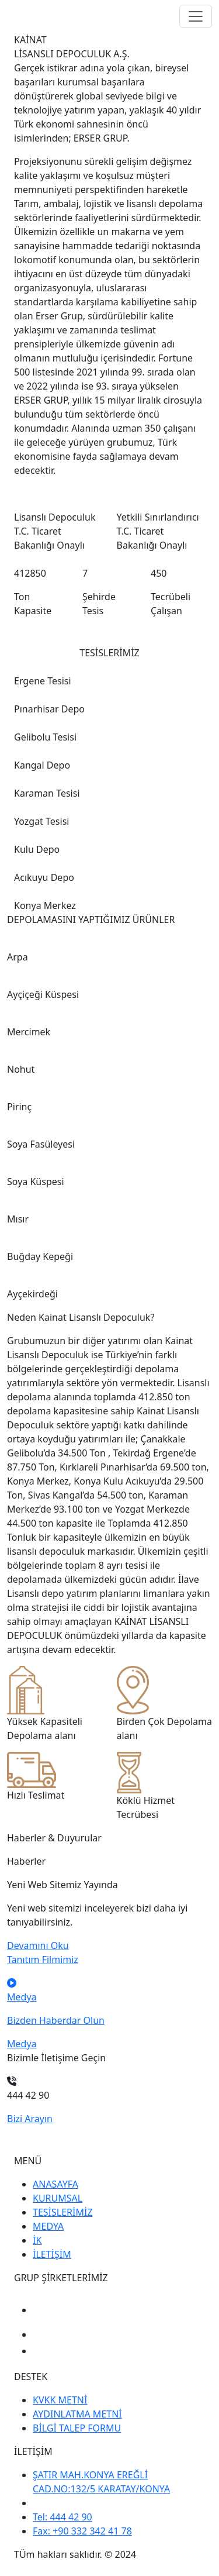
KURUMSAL (57, 2198)
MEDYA (48, 2226)
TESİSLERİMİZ (63, 2212)
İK (37, 2240)
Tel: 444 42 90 (62, 2516)
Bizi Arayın (30, 2118)
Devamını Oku (38, 1945)
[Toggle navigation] (195, 16)
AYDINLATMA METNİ (77, 2414)
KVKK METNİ (60, 2400)
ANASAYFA (55, 2184)
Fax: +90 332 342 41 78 (82, 2531)
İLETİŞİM (52, 2254)
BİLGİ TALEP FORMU (77, 2428)
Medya (22, 2043)
